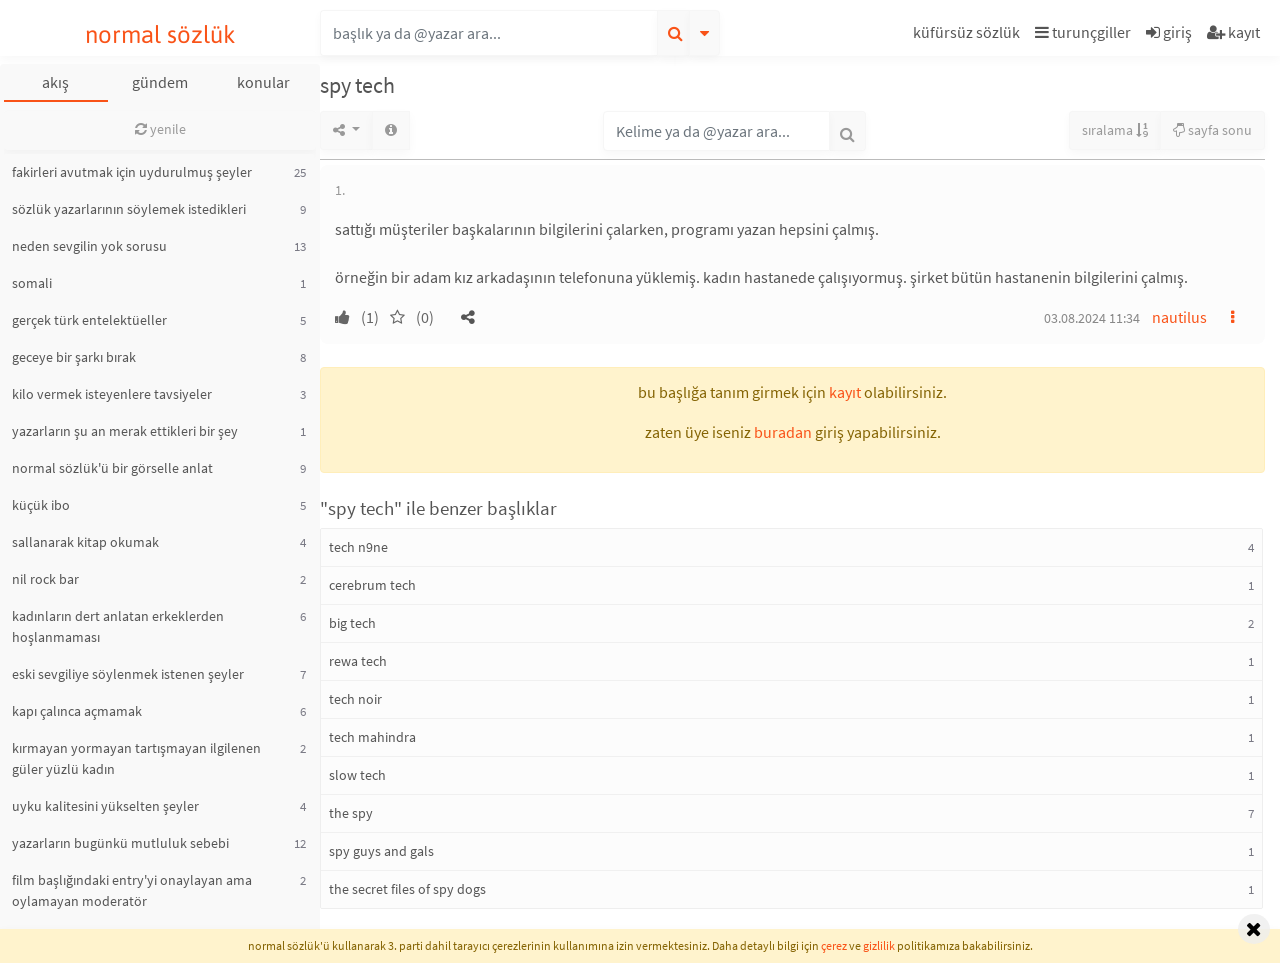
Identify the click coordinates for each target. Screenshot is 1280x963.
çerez (834, 945)
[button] (969, 35)
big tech (352, 623)
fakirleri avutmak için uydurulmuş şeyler (132, 172)
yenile (160, 129)
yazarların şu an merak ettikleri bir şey (125, 431)
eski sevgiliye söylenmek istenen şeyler (128, 674)
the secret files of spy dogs (407, 889)
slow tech (357, 775)
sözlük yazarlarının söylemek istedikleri (129, 209)
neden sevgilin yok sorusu (89, 246)
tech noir (355, 699)
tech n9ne (358, 547)
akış (55, 82)
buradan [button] (783, 432)
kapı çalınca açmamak (77, 711)
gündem (160, 82)
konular (263, 82)
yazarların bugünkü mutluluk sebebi (120, 843)
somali (32, 283)
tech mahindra (372, 737)
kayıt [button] (845, 392)
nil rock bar (45, 579)
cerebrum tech (372, 585)
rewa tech (358, 661)
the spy (351, 813)
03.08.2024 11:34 (1092, 318)
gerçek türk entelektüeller (89, 320)
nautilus (1179, 317)
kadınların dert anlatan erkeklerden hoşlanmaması (118, 626)
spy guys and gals (381, 851)
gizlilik (879, 945)
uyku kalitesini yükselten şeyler (105, 806)
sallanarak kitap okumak (85, 542)
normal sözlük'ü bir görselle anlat (112, 468)
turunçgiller (1083, 32)
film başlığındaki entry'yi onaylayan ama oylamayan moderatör (132, 890)
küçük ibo (41, 505)
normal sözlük (160, 34)
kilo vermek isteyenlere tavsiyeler (112, 394)
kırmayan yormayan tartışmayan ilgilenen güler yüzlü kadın (136, 758)
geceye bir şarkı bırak (74, 357)
